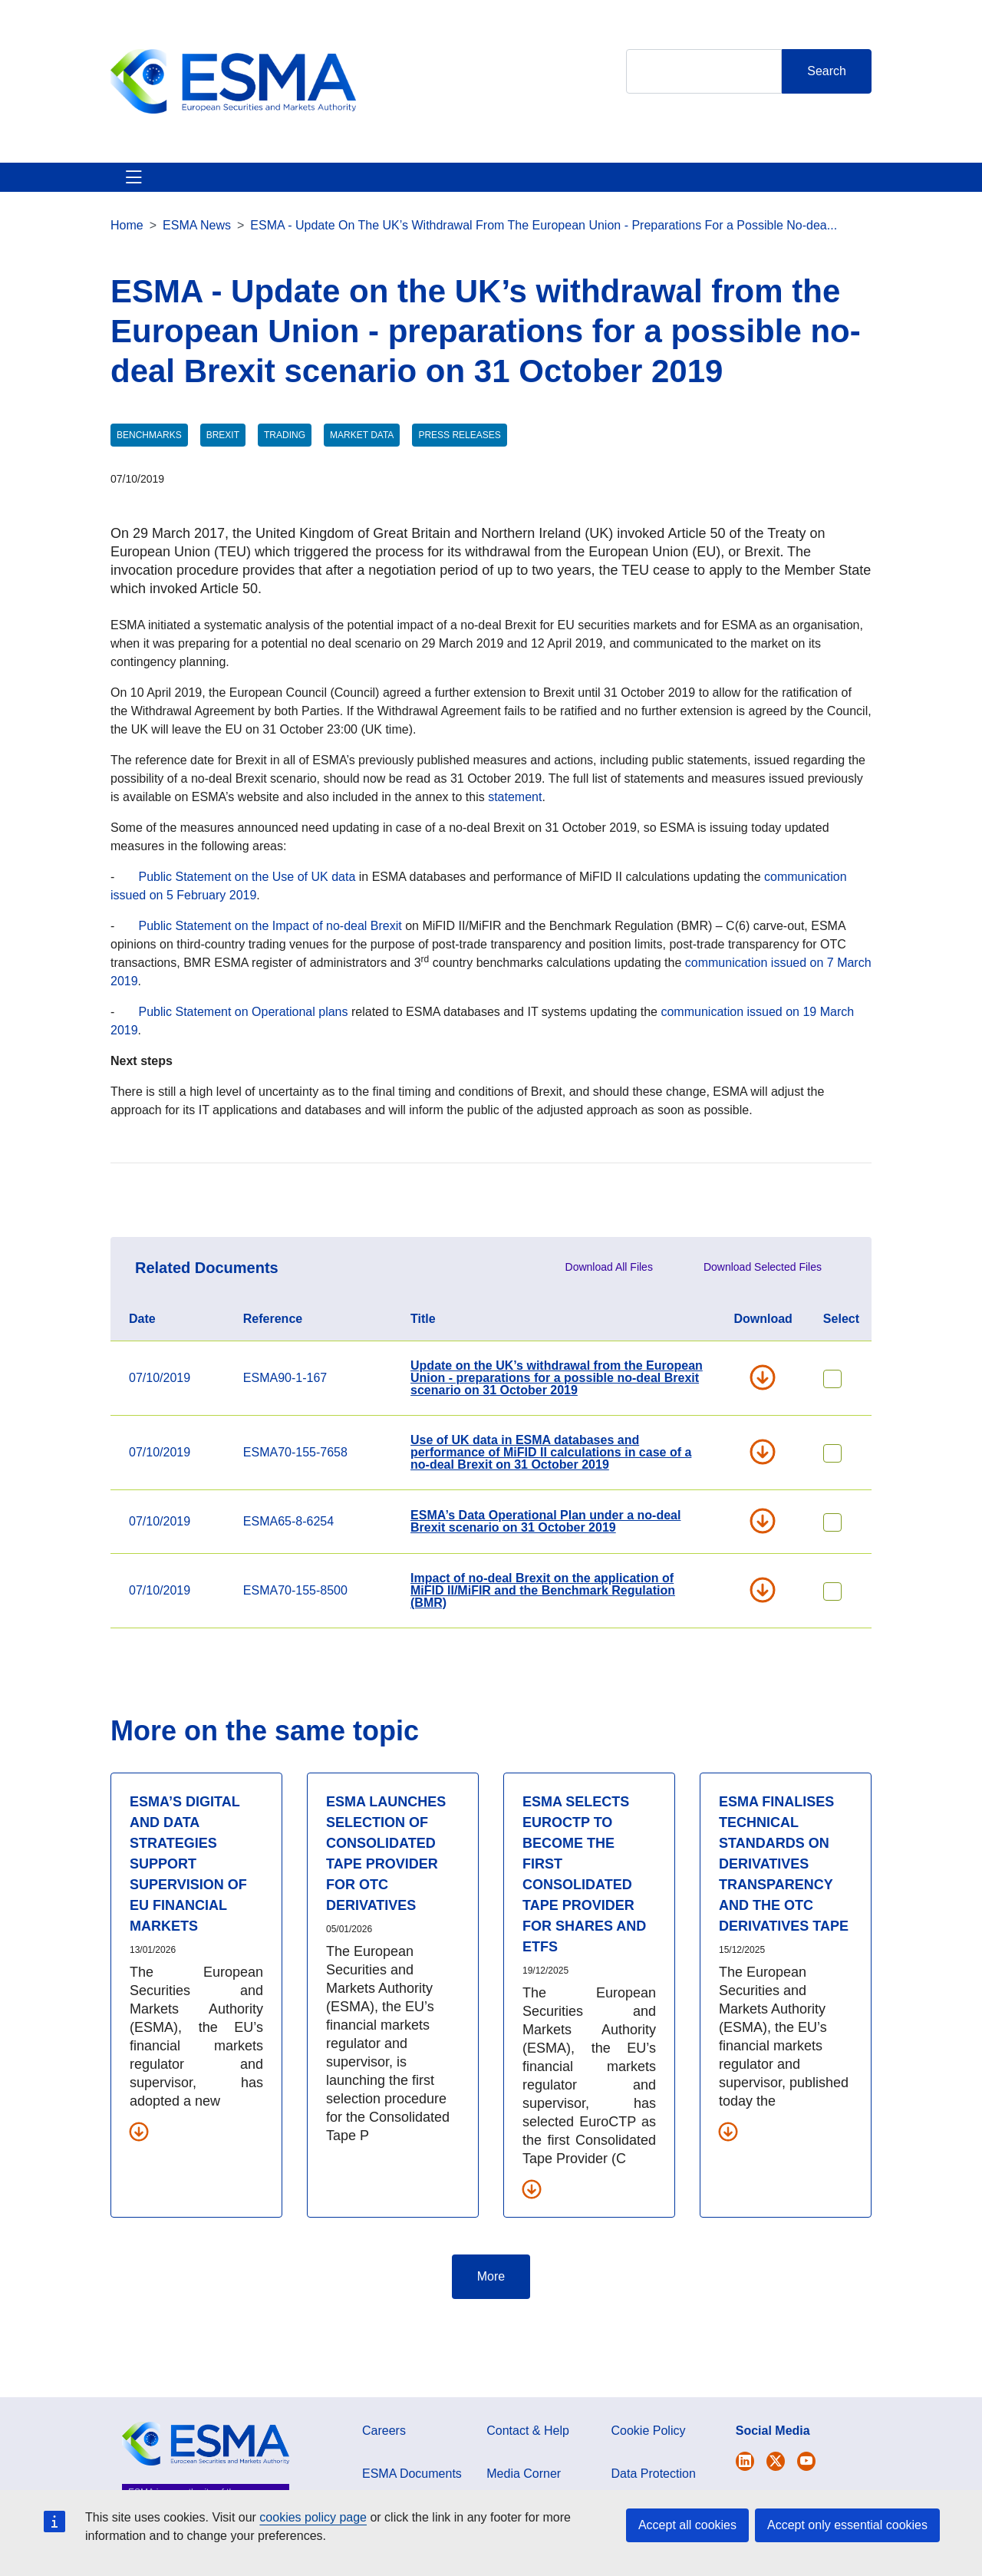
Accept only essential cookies (847, 2524)
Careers (384, 2467)
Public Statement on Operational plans (243, 1048)
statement (515, 833)
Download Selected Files (763, 1304)
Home (126, 262)
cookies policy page (313, 2517)
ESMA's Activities (241, 195)
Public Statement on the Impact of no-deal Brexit (269, 962)
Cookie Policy (648, 2467)
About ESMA (128, 195)
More (491, 2313)
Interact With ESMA (651, 195)
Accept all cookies (687, 2524)
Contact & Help (784, 195)
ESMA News (197, 262)
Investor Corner (517, 195)
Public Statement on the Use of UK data (246, 913)
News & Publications (380, 195)
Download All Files (609, 1304)
